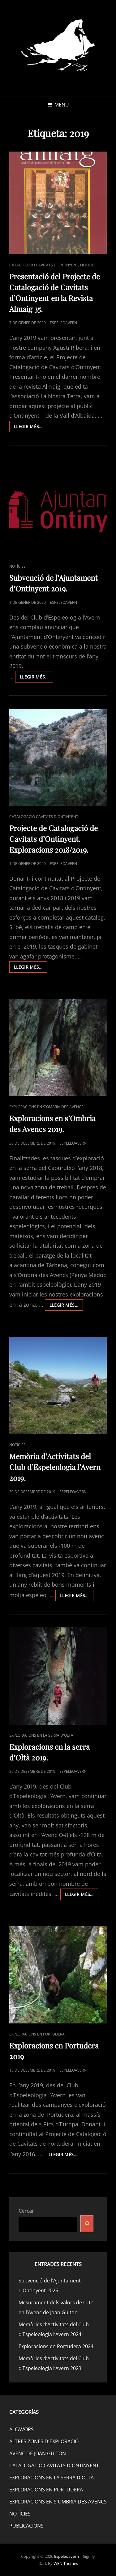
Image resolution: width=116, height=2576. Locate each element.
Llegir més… (30, 427)
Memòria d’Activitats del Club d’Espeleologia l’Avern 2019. (55, 1467)
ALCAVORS (21, 2429)
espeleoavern (63, 322)
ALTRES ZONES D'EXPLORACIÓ (44, 2441)
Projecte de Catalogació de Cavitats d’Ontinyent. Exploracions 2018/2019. (53, 838)
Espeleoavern (66, 2556)
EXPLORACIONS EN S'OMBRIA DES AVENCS (46, 1106)
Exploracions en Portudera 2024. (57, 2346)
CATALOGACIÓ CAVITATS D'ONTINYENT (43, 265)
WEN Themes (66, 2563)
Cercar (26, 2210)
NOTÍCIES (88, 265)
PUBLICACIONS (26, 2525)
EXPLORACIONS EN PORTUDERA (37, 2034)
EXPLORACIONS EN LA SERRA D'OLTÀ (41, 1735)
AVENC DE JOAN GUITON (37, 2453)
